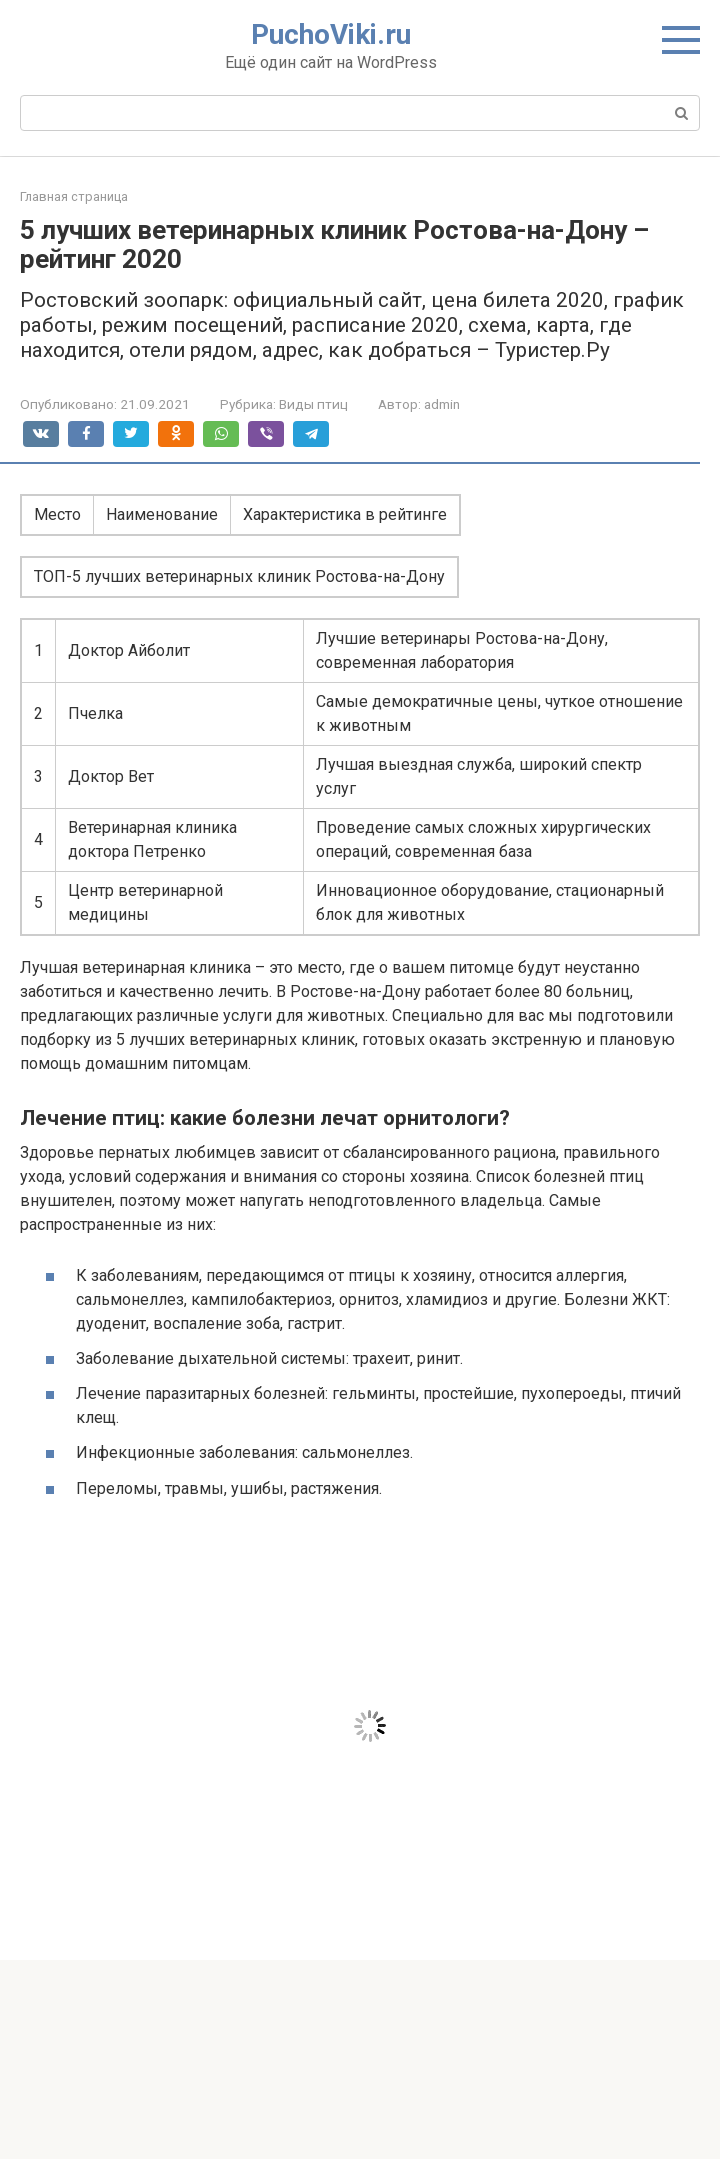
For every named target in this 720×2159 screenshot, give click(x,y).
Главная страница (74, 196)
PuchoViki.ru (331, 34)
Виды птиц (313, 404)
